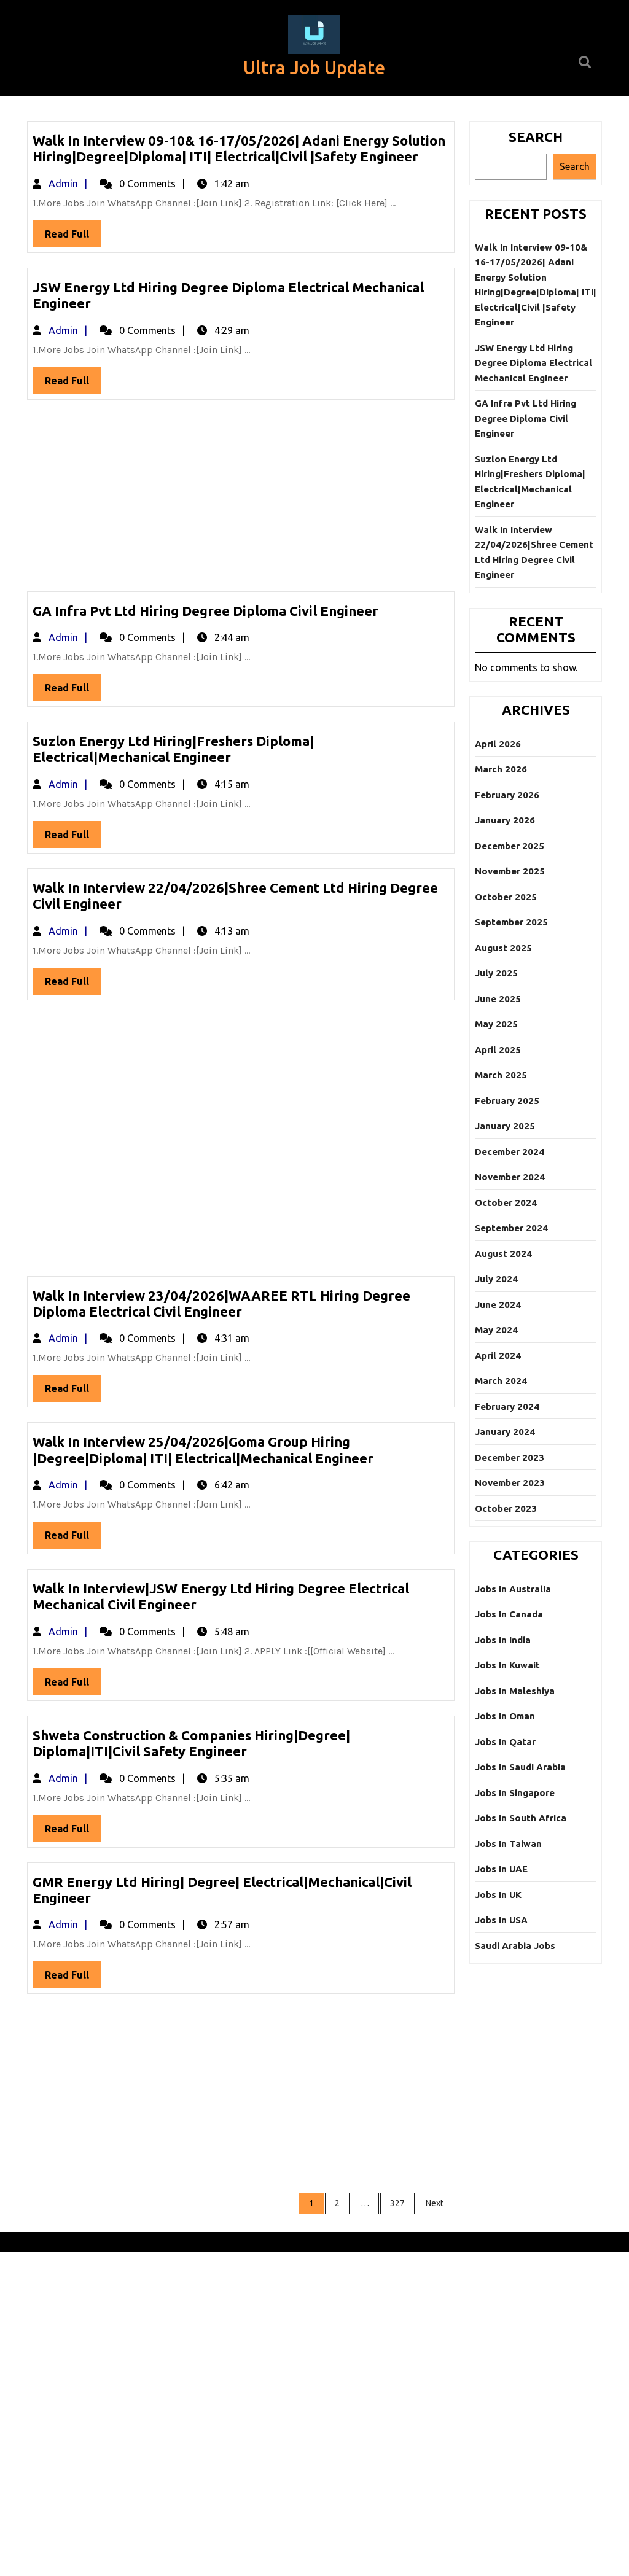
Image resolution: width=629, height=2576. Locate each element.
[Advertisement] (241, 500)
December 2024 (509, 1151)
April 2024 (498, 1355)
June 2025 (498, 999)
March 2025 (501, 1075)
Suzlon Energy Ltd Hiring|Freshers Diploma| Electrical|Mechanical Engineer (173, 749)
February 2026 (507, 795)
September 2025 (511, 922)
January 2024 (505, 1431)
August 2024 (503, 1253)
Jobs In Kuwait (507, 1665)
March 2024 (501, 1381)
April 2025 (498, 1050)
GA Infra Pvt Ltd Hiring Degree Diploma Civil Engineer (205, 610)
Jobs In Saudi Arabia (520, 1767)
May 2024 (496, 1330)
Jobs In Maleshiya (515, 1691)
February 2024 (507, 1406)
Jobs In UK (498, 1894)
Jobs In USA (501, 1920)
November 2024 (510, 1177)
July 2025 (496, 973)
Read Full (73, 236)
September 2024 (511, 1228)
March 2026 (501, 769)
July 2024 (496, 1279)
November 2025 (510, 871)
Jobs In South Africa (520, 1818)
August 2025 (503, 948)
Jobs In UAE (501, 1869)
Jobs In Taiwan (508, 1844)
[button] (314, 34)
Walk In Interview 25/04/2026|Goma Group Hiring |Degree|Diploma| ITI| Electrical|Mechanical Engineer (203, 1449)
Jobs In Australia (513, 1589)
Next (434, 2203)
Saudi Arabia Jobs (515, 1945)
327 (397, 2203)
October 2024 (506, 1202)
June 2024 (498, 1304)
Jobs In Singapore (515, 1793)
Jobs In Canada (509, 1614)
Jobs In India (503, 1640)
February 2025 (507, 1100)
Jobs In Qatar (505, 1742)
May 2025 (496, 1024)
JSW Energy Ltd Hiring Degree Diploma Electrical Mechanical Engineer (533, 363)
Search (536, 136)
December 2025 (509, 846)
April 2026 (498, 744)
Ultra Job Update (314, 67)
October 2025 (506, 897)
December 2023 (509, 1457)
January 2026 (505, 820)
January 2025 (505, 1126)
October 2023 (506, 1508)
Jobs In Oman (505, 1716)
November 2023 (510, 1482)
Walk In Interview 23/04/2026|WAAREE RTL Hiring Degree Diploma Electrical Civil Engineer (221, 1303)
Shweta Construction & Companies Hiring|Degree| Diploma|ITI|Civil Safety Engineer (191, 1743)
